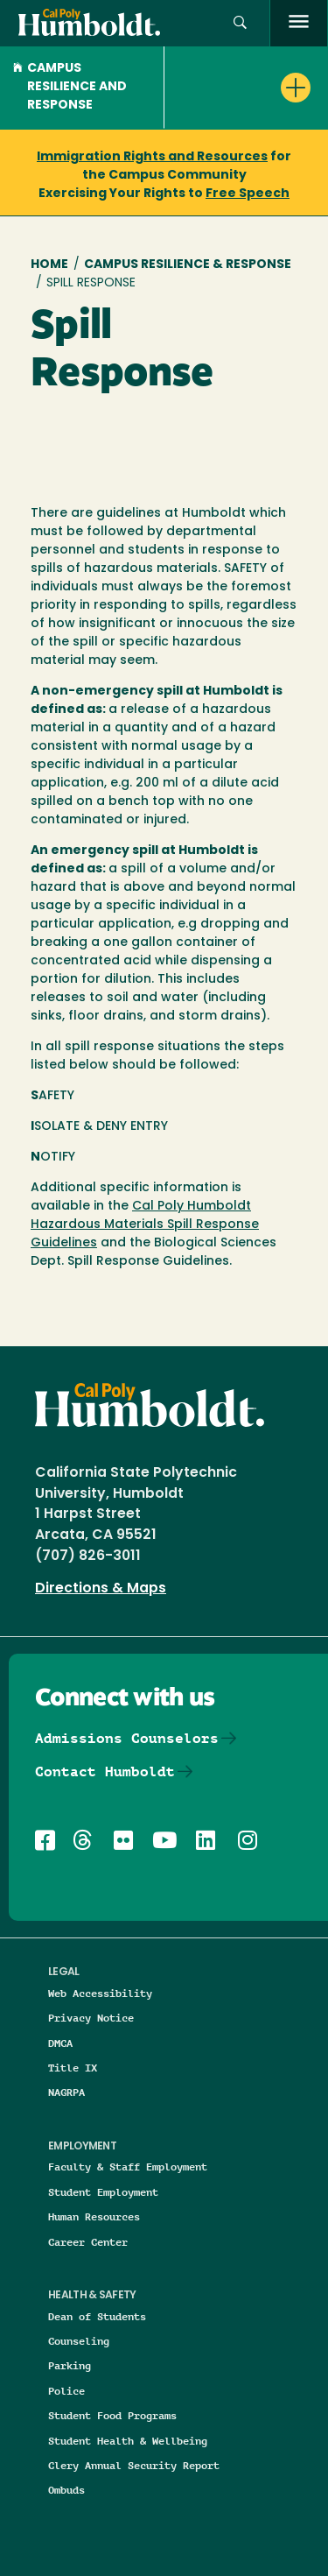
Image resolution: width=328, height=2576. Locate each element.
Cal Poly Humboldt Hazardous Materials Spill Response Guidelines (145, 1225)
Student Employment (103, 2191)
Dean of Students (97, 2316)
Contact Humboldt (105, 1771)
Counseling (78, 2340)
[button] (240, 23)
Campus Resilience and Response (70, 87)
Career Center (88, 2241)
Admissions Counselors (127, 1738)
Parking (69, 2365)
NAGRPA (66, 2092)
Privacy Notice (91, 2017)
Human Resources (94, 2216)
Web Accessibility (100, 1993)
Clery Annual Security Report (134, 2465)
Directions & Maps (100, 1589)
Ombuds (66, 2489)
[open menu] (298, 23)
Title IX (72, 2067)
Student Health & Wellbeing (127, 2440)
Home (49, 265)
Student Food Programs (112, 2415)
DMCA (60, 2043)
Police (66, 2390)
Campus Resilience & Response (187, 265)
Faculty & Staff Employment (127, 2166)
